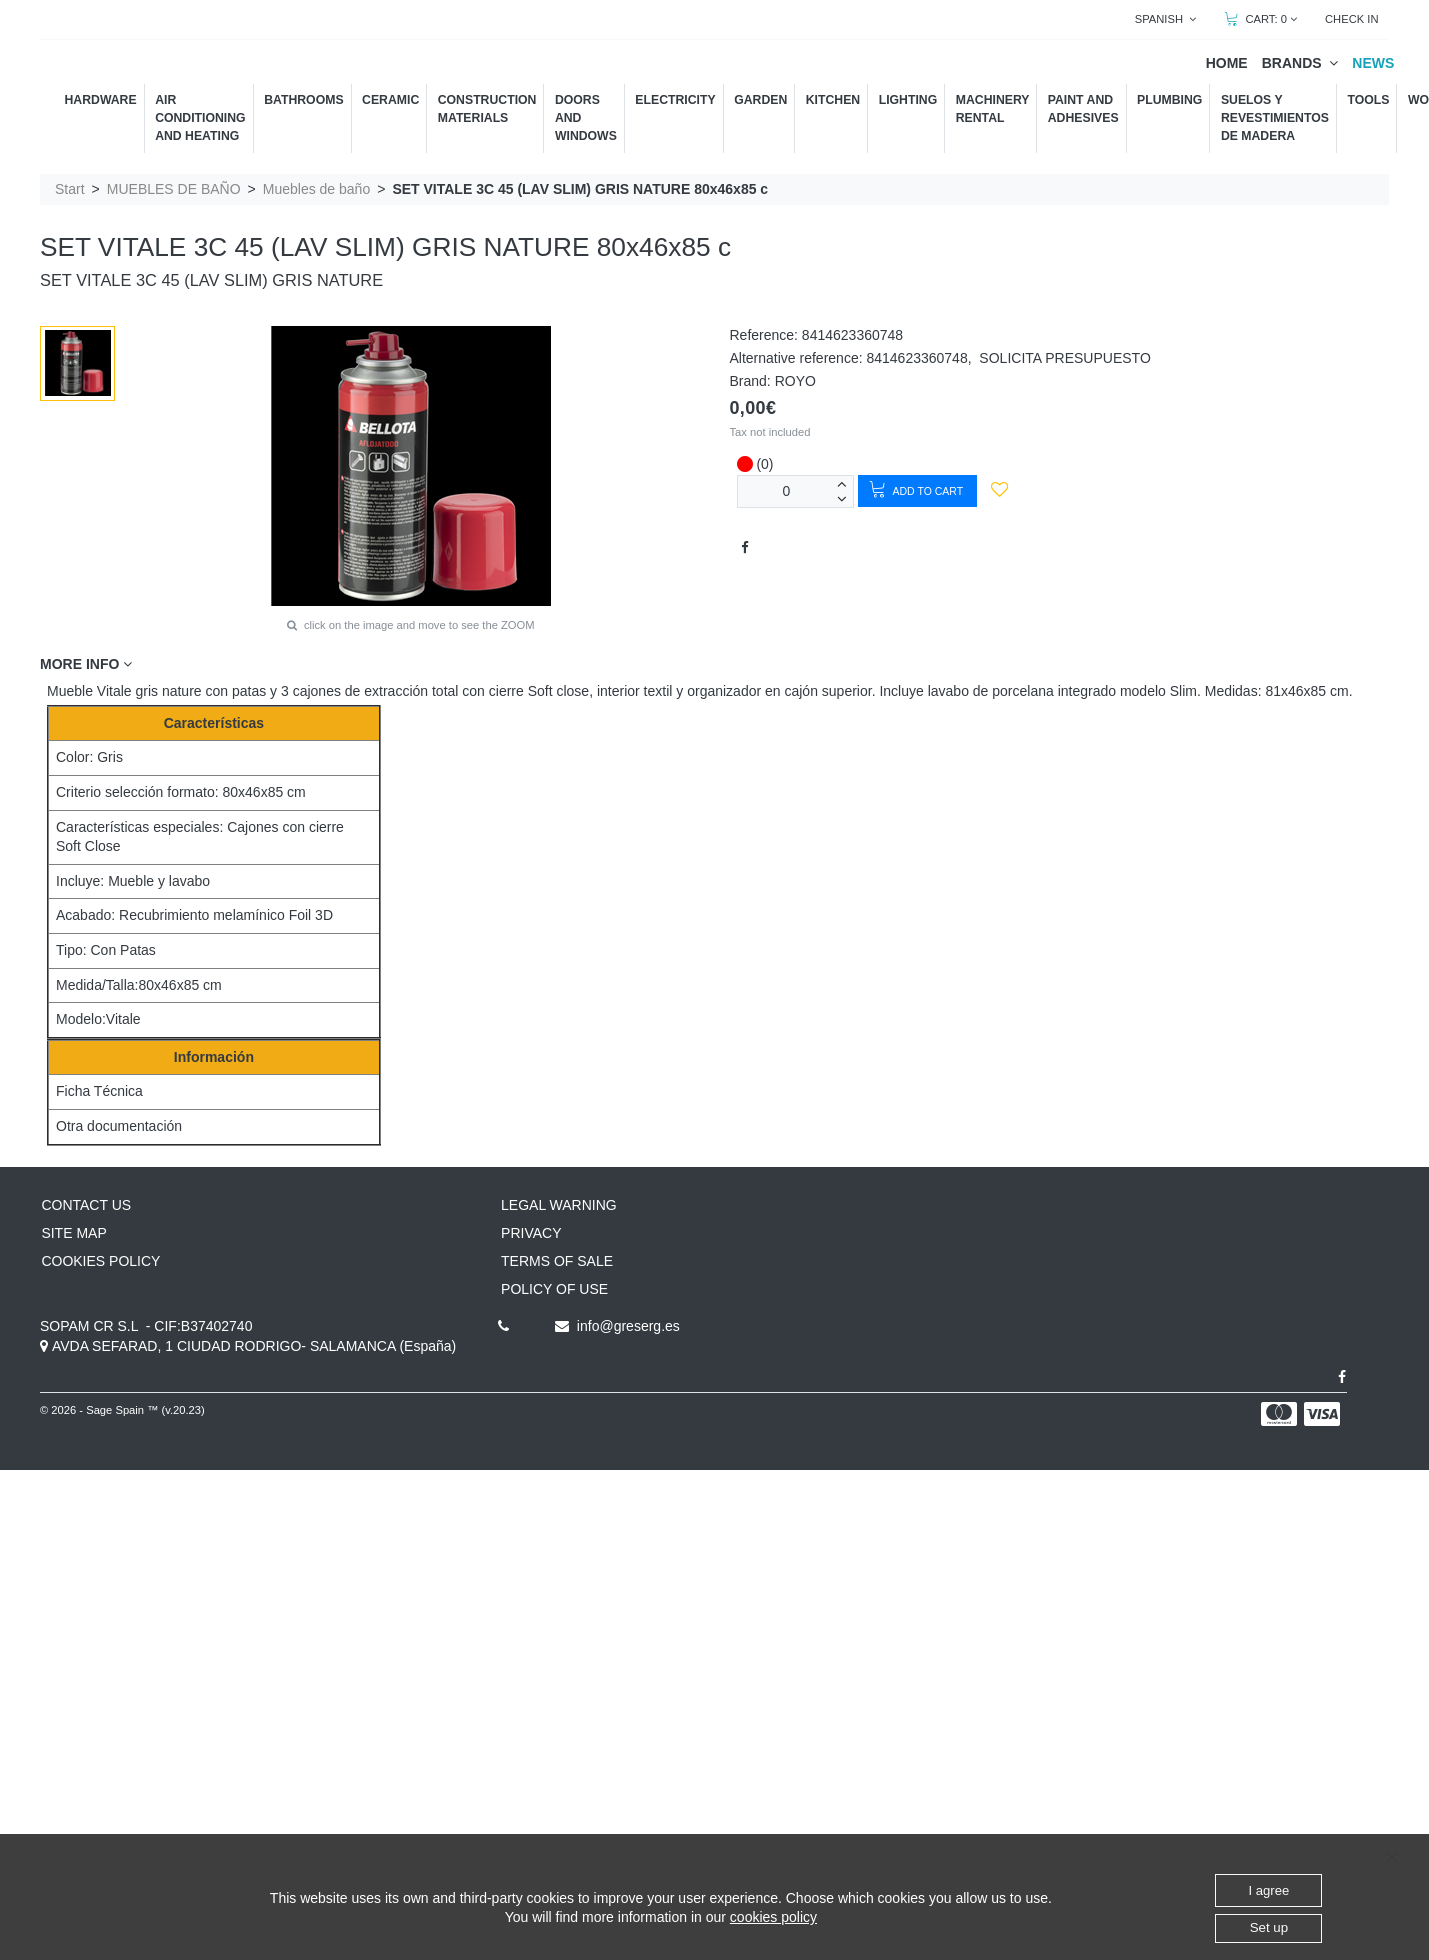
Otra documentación (119, 1126)
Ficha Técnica (99, 1091)
